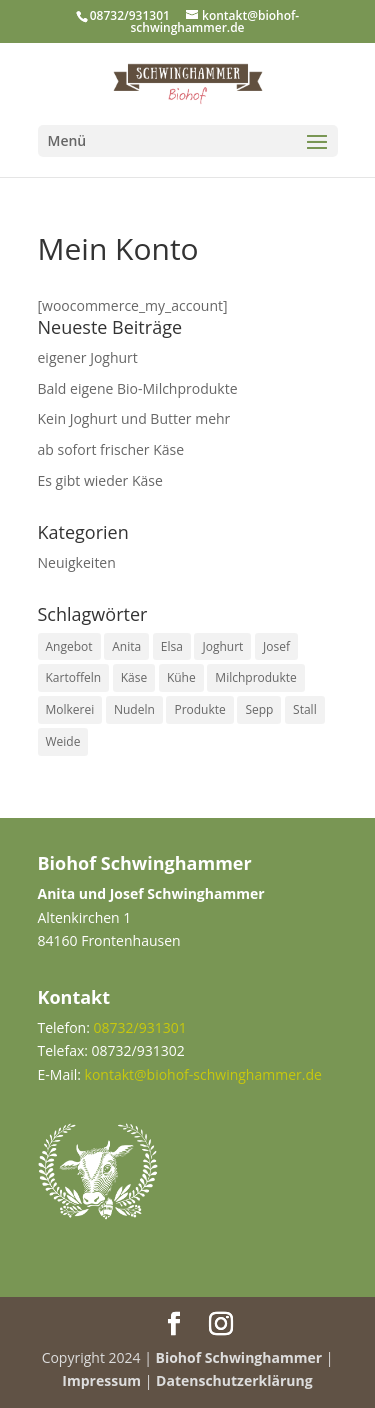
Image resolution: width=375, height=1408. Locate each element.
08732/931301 (130, 15)
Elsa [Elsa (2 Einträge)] (172, 646)
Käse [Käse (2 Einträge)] (134, 677)
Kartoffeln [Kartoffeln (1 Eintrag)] (74, 677)
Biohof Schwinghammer (239, 1357)
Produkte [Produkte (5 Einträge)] (199, 709)
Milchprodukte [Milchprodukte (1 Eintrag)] (255, 677)
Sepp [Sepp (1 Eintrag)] (259, 709)
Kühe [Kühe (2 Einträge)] (181, 677)
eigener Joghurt (88, 357)
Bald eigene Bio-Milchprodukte (138, 388)
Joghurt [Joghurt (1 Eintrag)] (222, 646)
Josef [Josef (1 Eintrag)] (276, 646)
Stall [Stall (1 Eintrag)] (305, 709)
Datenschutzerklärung (234, 1380)
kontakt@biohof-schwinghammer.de (203, 1074)
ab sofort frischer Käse (111, 449)
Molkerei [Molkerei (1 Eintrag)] (70, 709)
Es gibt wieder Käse (100, 480)
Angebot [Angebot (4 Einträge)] (69, 646)
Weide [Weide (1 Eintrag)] (63, 741)
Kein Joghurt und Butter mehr (134, 418)
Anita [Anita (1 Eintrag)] (126, 646)
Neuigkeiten (77, 562)
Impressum (101, 1380)
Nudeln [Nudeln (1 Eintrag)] (134, 709)
